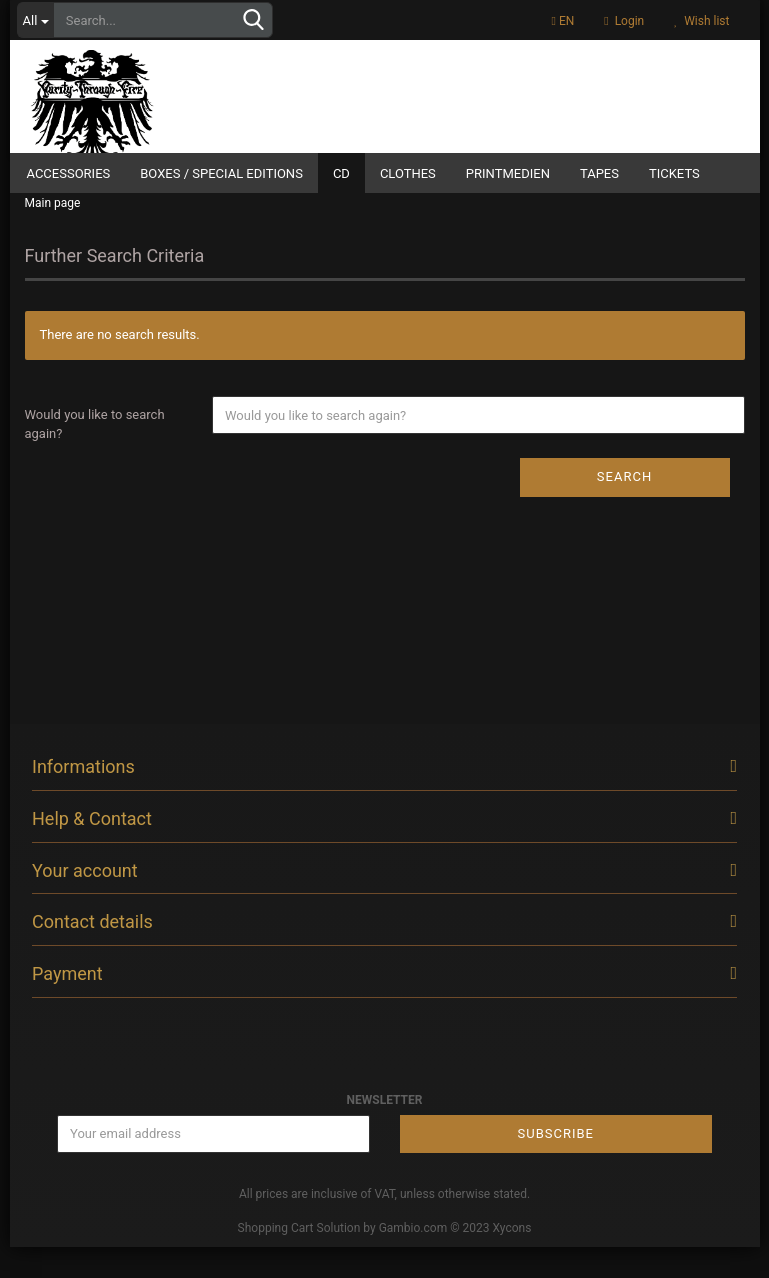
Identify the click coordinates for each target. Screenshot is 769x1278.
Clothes (408, 173)
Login (624, 21)
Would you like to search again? (95, 455)
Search (624, 507)
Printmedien (508, 173)
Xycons (512, 1259)
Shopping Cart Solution (299, 1259)
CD (341, 173)
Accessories (69, 173)
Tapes (599, 173)
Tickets (674, 173)
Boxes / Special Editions (221, 173)
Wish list (701, 21)
